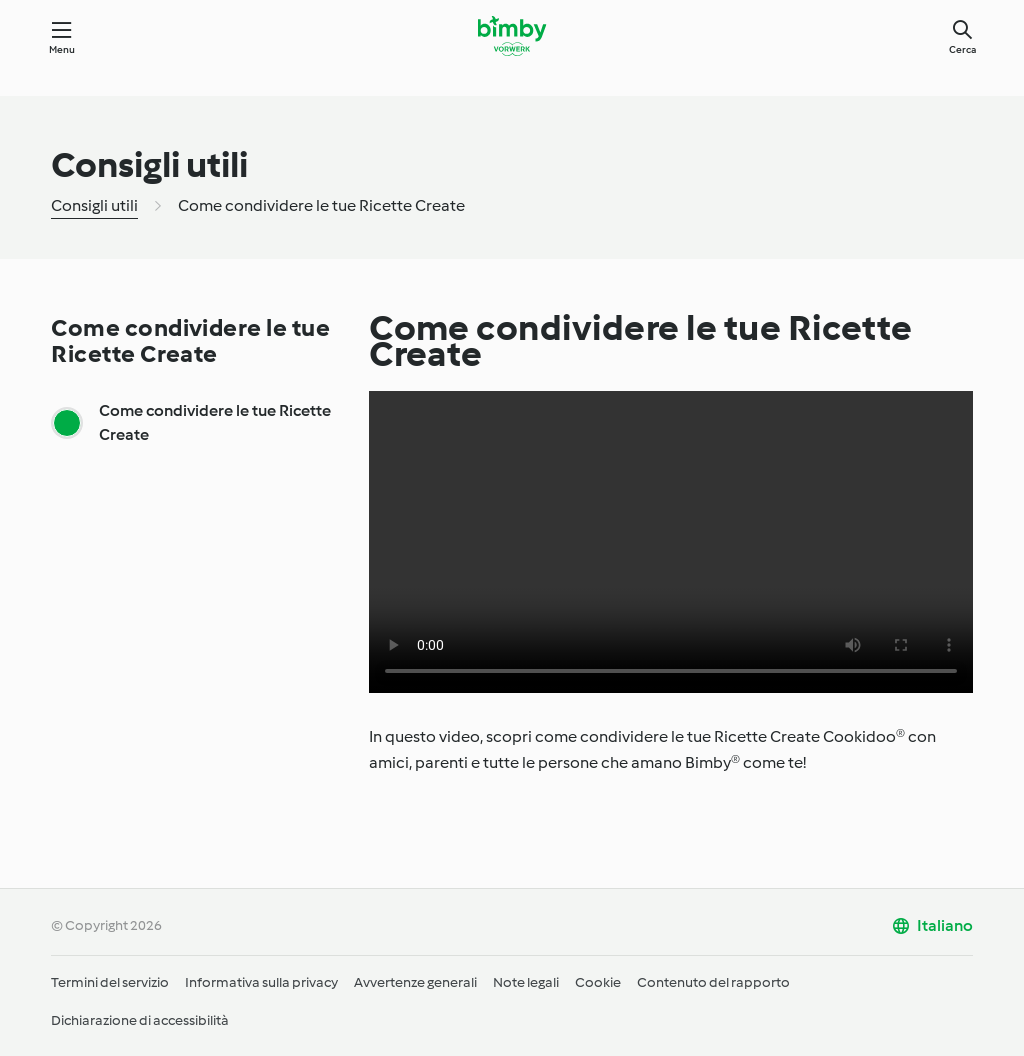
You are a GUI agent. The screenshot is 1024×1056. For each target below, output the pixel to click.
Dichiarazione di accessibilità (140, 1020)
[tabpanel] (671, 750)
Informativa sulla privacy (261, 982)
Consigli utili (94, 205)
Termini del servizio (110, 982)
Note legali (526, 982)
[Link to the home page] (511, 36)
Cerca (962, 49)
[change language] (932, 926)
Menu (62, 49)
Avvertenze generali (415, 982)
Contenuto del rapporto (713, 982)
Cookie (598, 982)
